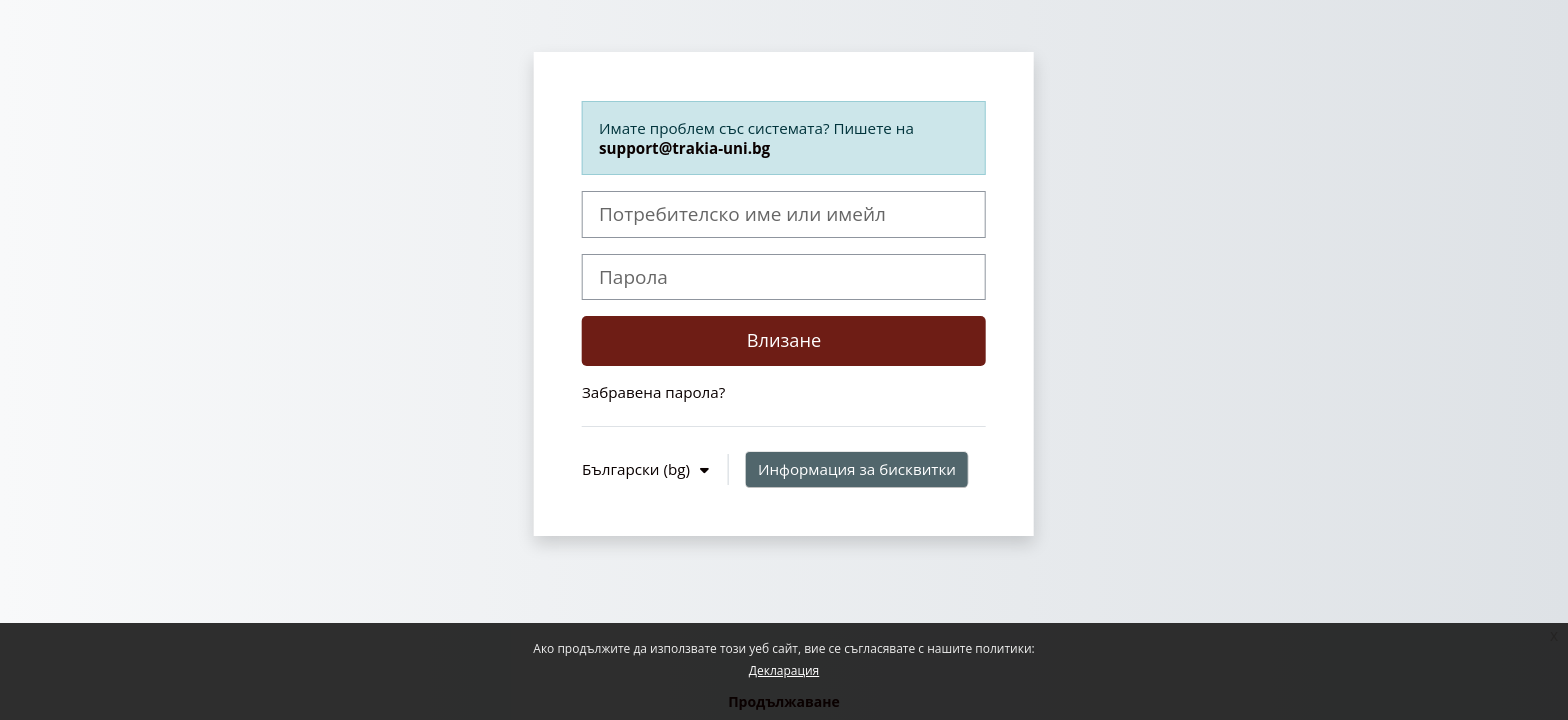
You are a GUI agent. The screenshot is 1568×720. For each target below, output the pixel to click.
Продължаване (784, 701)
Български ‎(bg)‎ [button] (638, 469)
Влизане (784, 340)
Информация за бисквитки (857, 469)
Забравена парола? (653, 392)
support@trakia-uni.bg (684, 148)
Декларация (784, 670)
